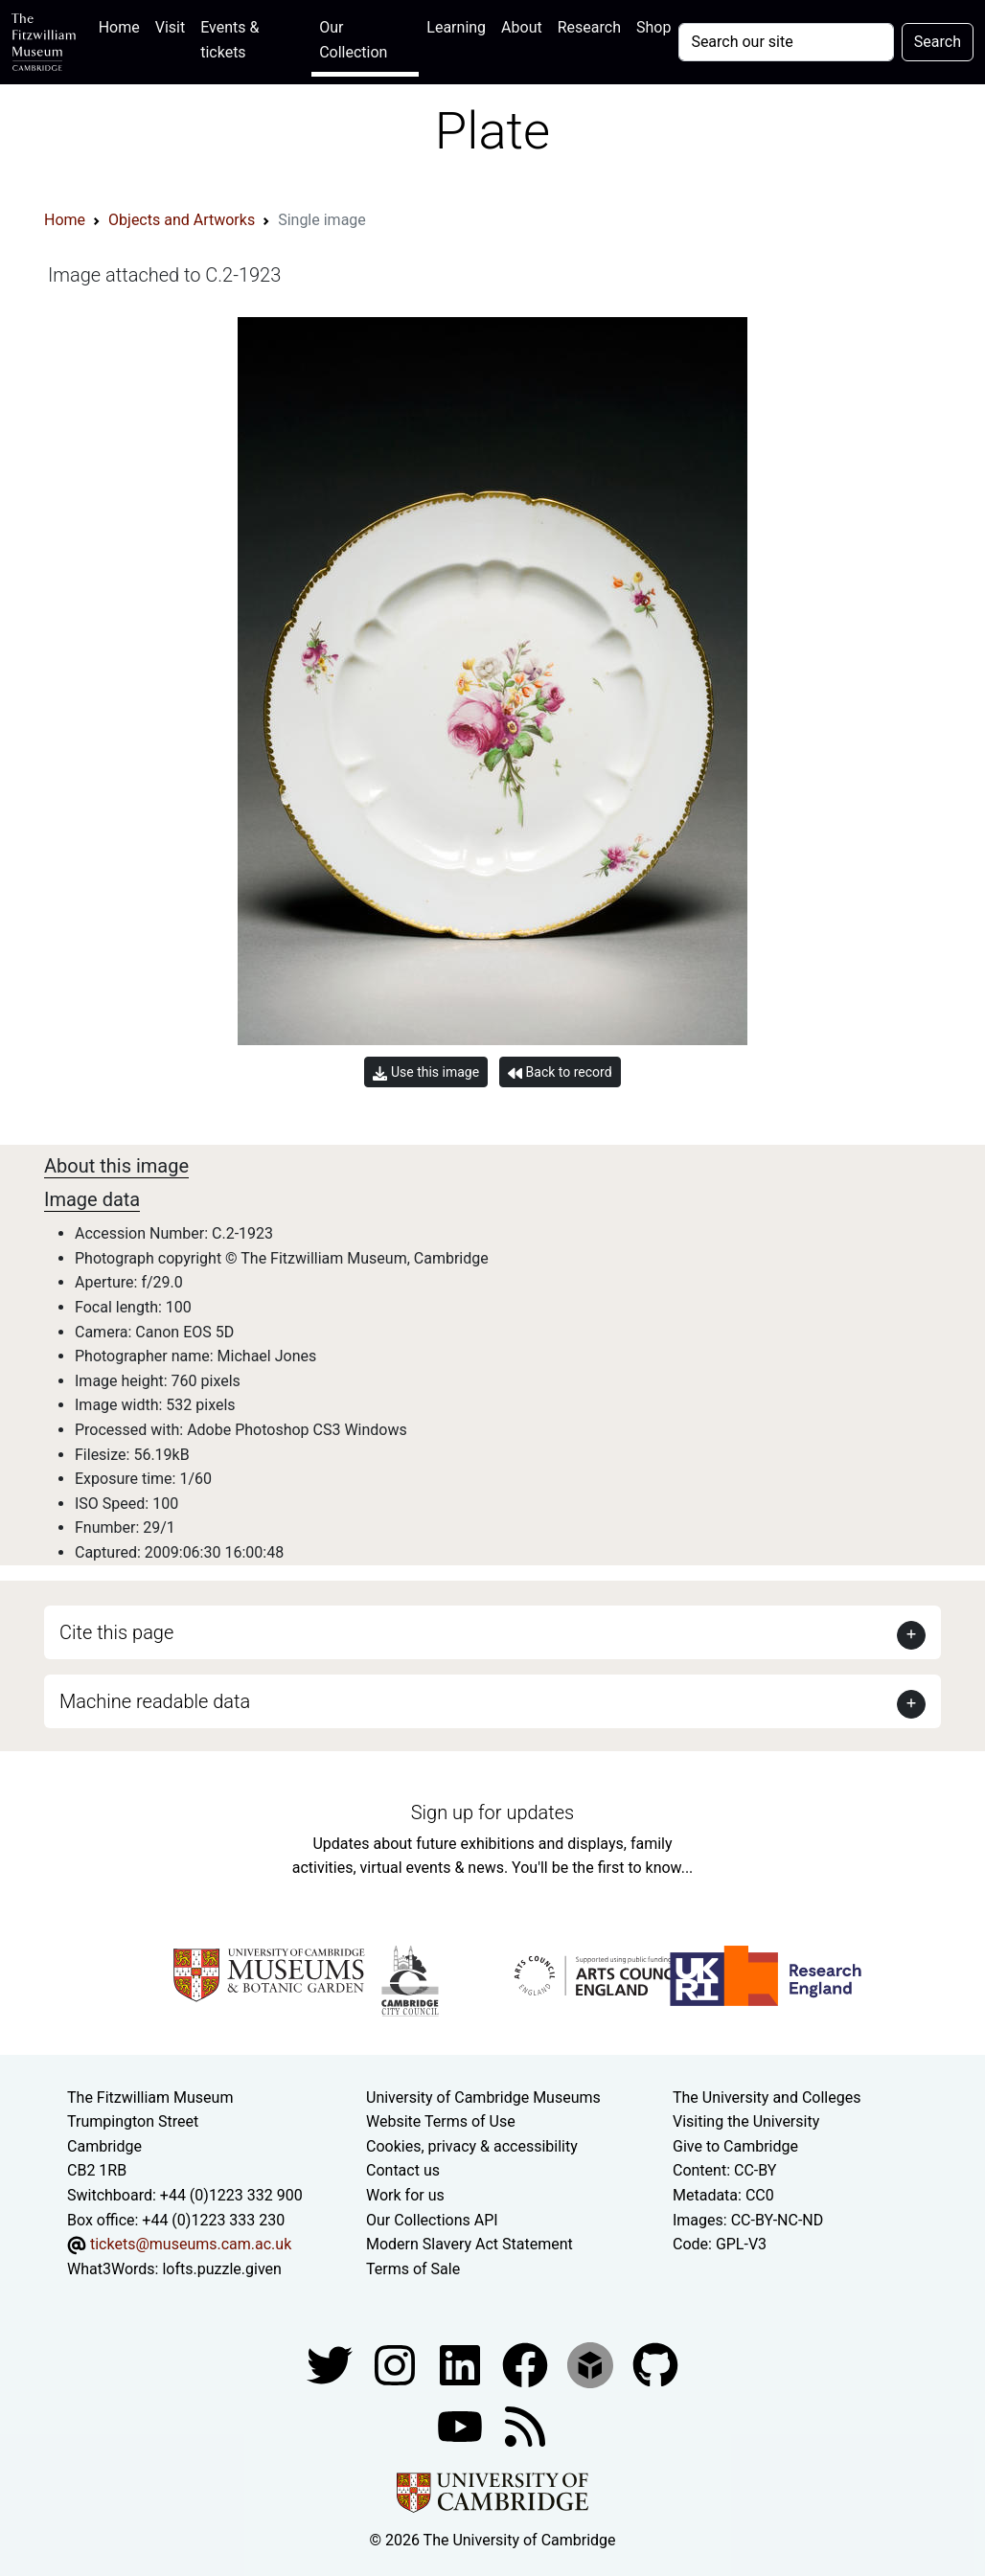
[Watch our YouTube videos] (461, 2426)
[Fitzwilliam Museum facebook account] (461, 2365)
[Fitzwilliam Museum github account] (655, 2365)
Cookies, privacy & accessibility (472, 2146)
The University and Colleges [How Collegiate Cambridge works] (766, 2097)
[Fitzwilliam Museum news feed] (525, 2426)
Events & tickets (229, 39)
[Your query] (785, 42)
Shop (653, 27)
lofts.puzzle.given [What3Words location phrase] (221, 2269)
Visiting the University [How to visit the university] (746, 2121)
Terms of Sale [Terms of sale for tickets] (413, 2269)
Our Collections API (432, 2220)
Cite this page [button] (116, 1632)
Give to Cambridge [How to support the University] (735, 2146)
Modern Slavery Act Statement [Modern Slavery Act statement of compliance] (469, 2244)
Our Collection (353, 39)
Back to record (559, 1072)
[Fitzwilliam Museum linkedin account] (527, 2365)
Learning (456, 27)
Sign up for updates (492, 1812)
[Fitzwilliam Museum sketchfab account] (592, 2365)
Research (589, 27)
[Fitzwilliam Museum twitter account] (331, 2365)
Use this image (426, 1072)
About (521, 27)
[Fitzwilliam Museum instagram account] (396, 2365)
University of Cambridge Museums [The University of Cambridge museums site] (483, 2097)
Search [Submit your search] (937, 42)
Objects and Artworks (181, 220)
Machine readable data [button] (154, 1701)
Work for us (405, 2195)
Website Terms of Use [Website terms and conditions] (440, 2121)
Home (123, 25)
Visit (170, 27)
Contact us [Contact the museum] (403, 2170)
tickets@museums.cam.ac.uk (190, 2244)
